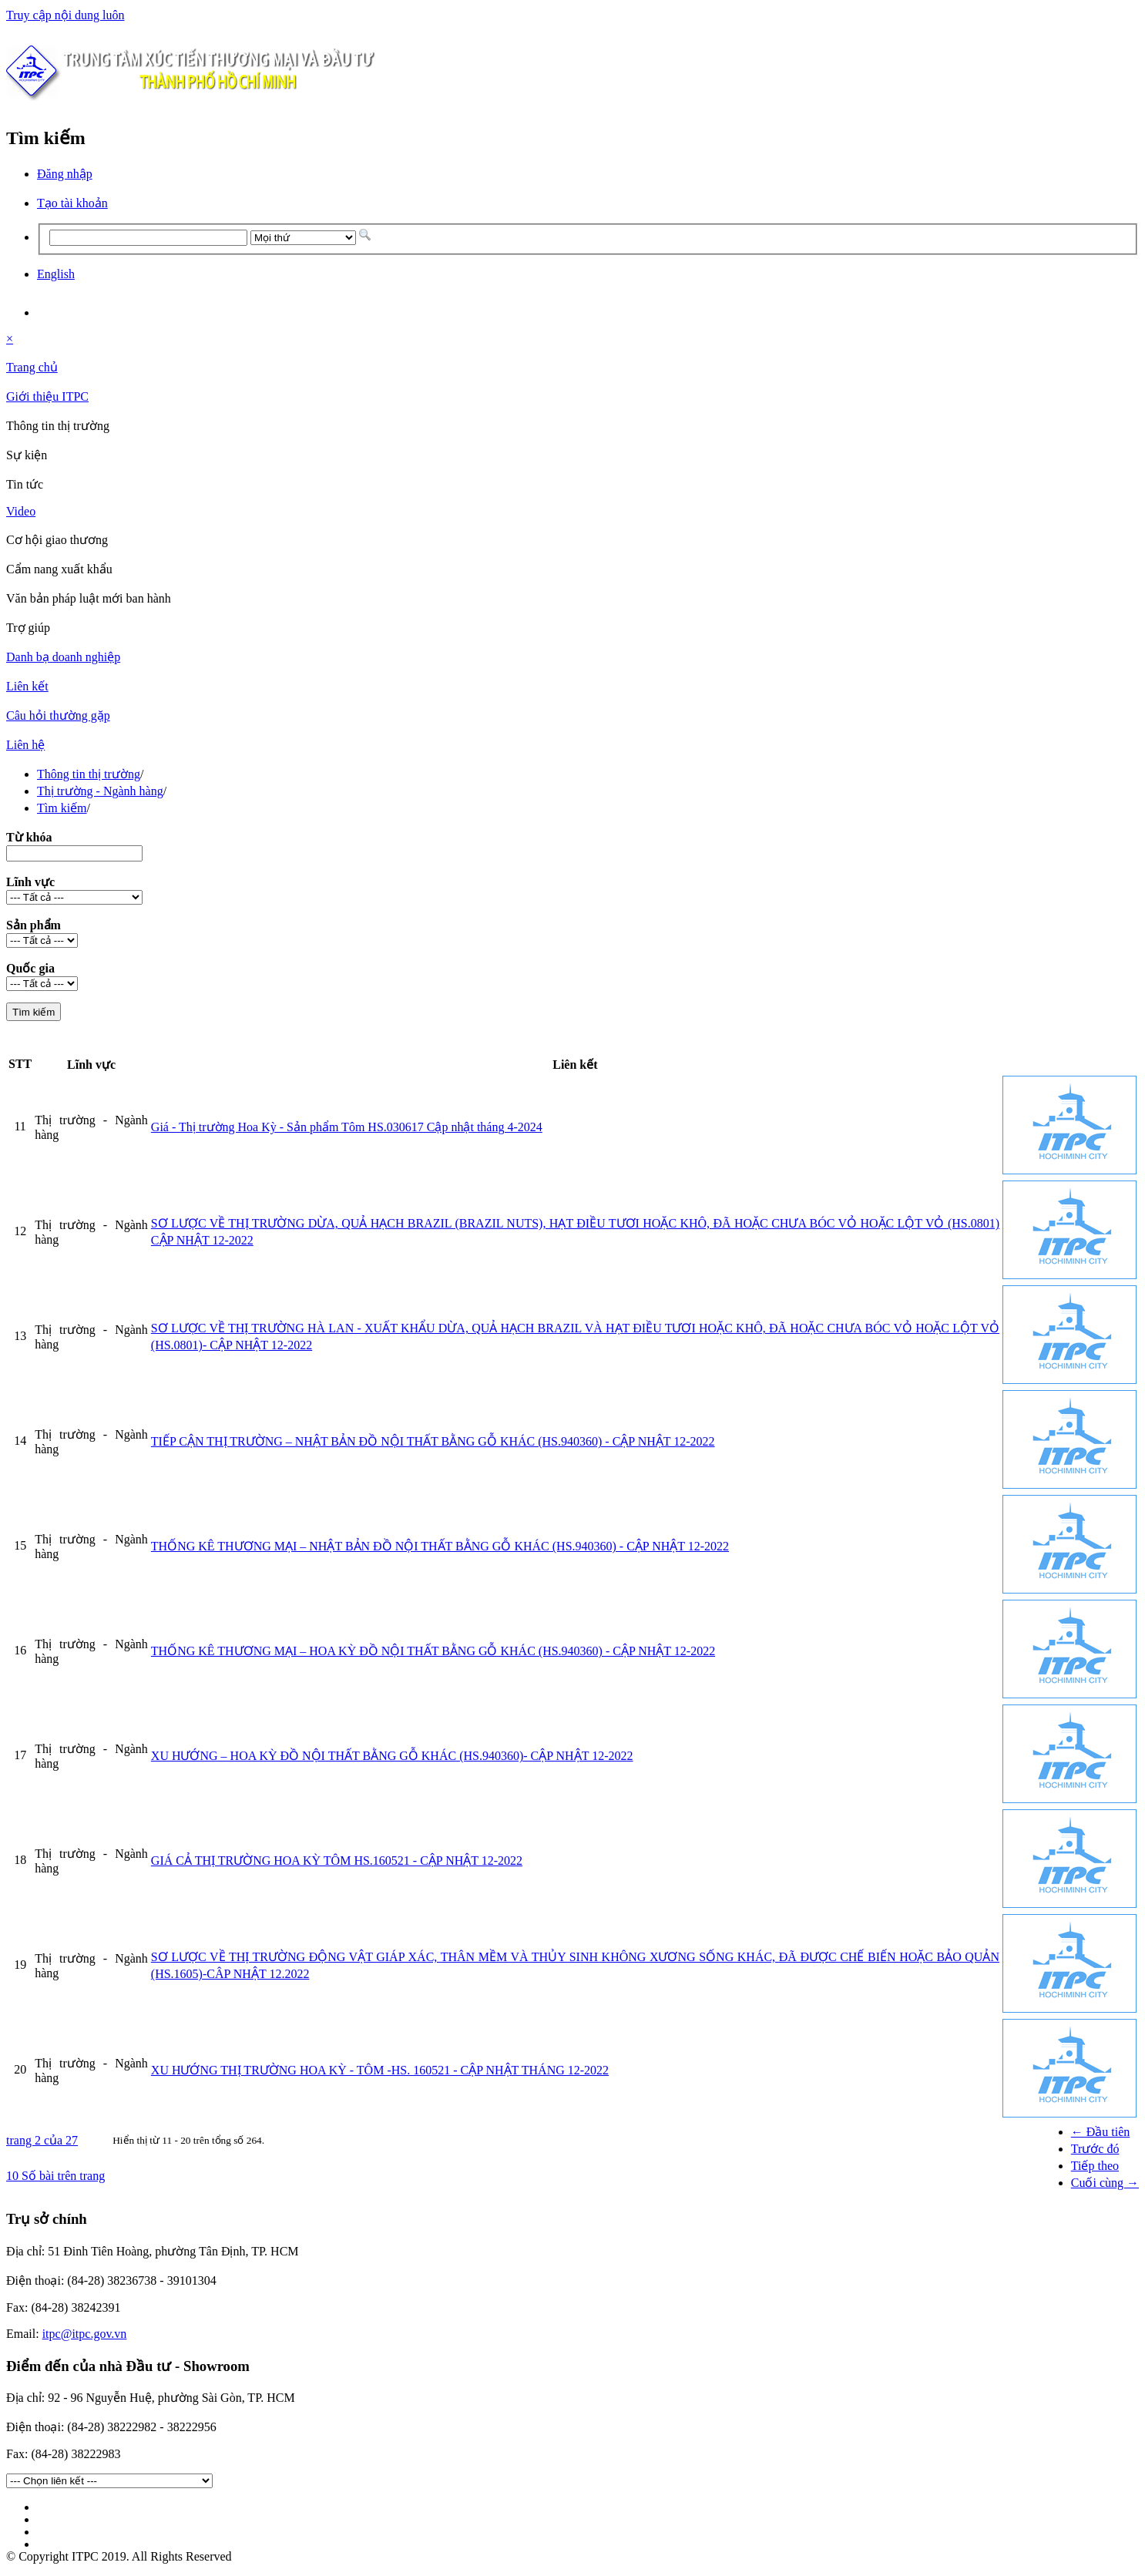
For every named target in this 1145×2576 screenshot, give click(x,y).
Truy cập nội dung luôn (65, 15)
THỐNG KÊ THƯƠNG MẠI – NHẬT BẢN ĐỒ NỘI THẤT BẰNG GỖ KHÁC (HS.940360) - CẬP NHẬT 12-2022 (440, 1546)
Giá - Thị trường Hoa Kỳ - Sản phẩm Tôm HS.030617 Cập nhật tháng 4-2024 (346, 1127)
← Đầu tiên (1100, 2131)
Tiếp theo (1095, 2165)
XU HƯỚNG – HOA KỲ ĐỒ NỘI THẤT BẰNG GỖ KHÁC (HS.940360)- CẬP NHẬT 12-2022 (392, 1755)
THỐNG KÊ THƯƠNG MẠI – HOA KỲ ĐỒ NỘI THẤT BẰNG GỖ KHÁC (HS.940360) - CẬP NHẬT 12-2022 (433, 1650)
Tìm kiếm (62, 807)
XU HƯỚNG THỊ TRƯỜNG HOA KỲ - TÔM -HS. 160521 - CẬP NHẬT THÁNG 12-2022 (380, 2070)
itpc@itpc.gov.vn (84, 2333)
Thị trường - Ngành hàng (100, 791)
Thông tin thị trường (88, 774)
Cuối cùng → (1105, 2182)
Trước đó (1095, 2148)
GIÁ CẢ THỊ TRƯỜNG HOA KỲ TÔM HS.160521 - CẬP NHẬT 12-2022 (336, 1860)
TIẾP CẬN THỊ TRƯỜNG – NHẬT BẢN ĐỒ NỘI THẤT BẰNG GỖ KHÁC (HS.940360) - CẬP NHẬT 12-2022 (433, 1441)
